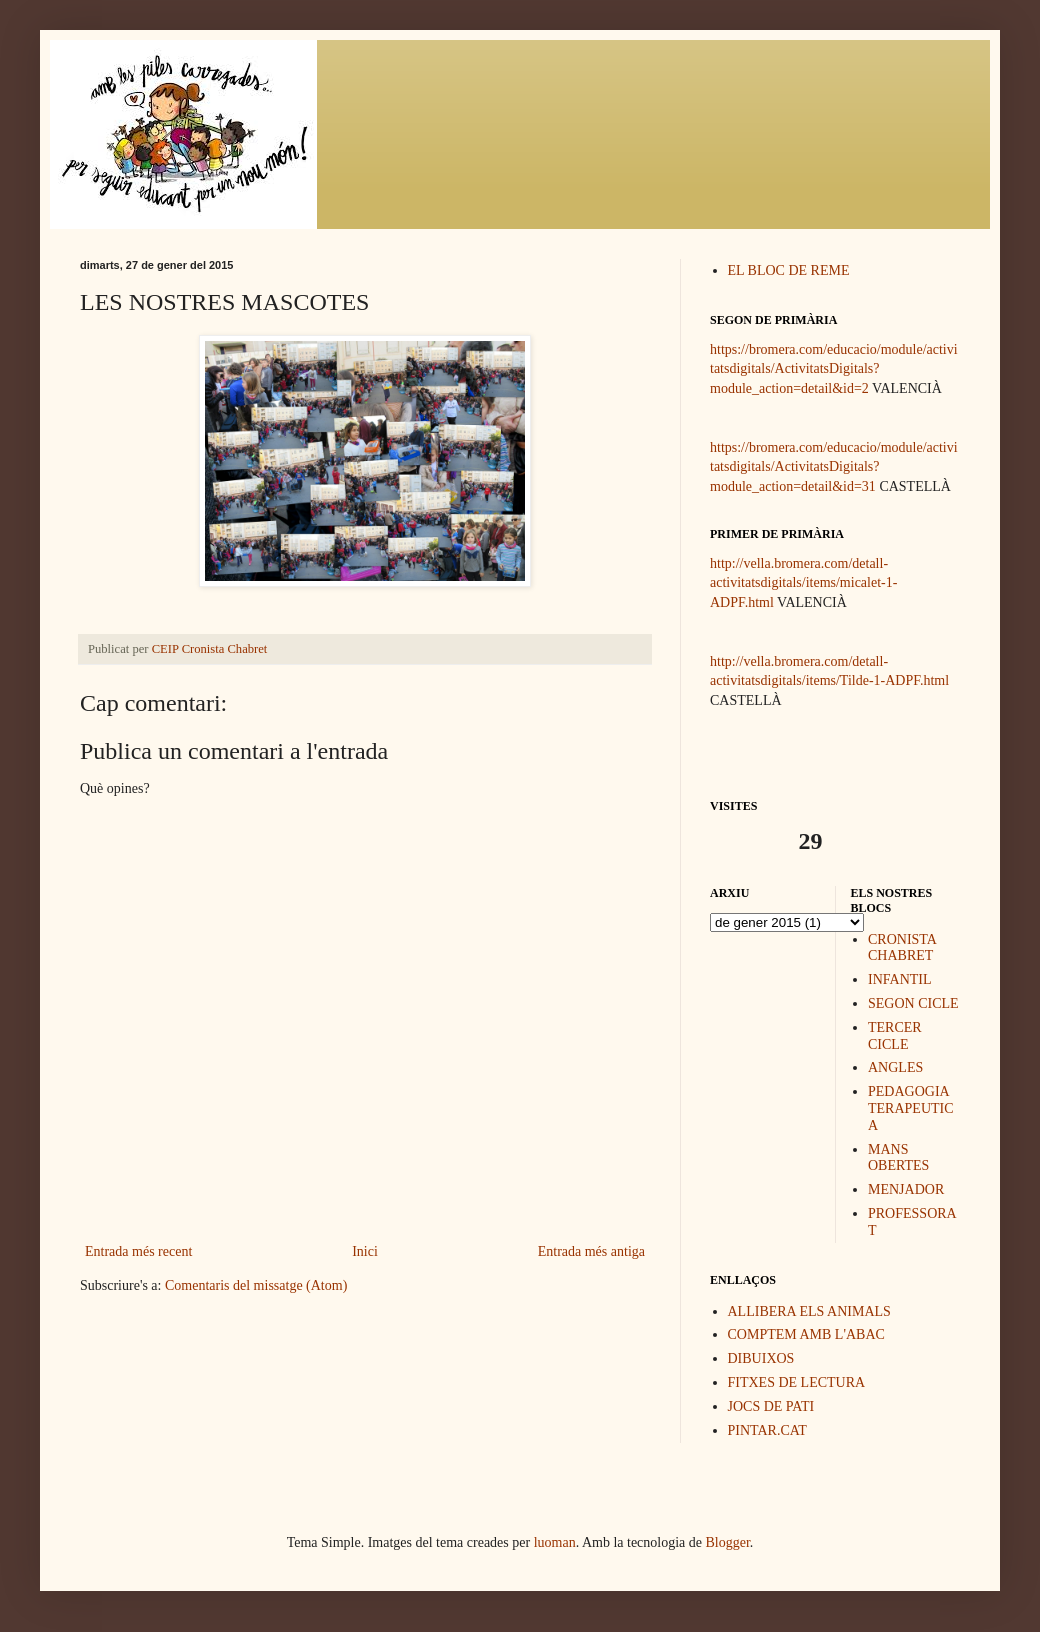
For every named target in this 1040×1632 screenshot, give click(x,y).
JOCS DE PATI (771, 1406)
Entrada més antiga (591, 1251)
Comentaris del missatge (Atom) (256, 1285)
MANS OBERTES (898, 1158)
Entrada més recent (138, 1251)
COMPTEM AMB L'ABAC (806, 1334)
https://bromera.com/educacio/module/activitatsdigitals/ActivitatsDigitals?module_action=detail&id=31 (834, 467)
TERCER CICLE (895, 1036)
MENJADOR (906, 1189)
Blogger (728, 1542)
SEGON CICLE (913, 1003)
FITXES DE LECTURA (797, 1382)
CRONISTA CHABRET (902, 948)
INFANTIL (900, 979)
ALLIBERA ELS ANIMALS (809, 1311)
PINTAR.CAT (767, 1430)
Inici (365, 1251)
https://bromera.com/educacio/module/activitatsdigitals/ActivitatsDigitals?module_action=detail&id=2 (834, 369)
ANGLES (895, 1067)
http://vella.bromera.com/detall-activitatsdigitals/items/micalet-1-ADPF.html (803, 583)
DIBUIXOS (761, 1358)
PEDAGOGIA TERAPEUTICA (911, 1108)
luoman (555, 1542)
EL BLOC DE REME (789, 270)
